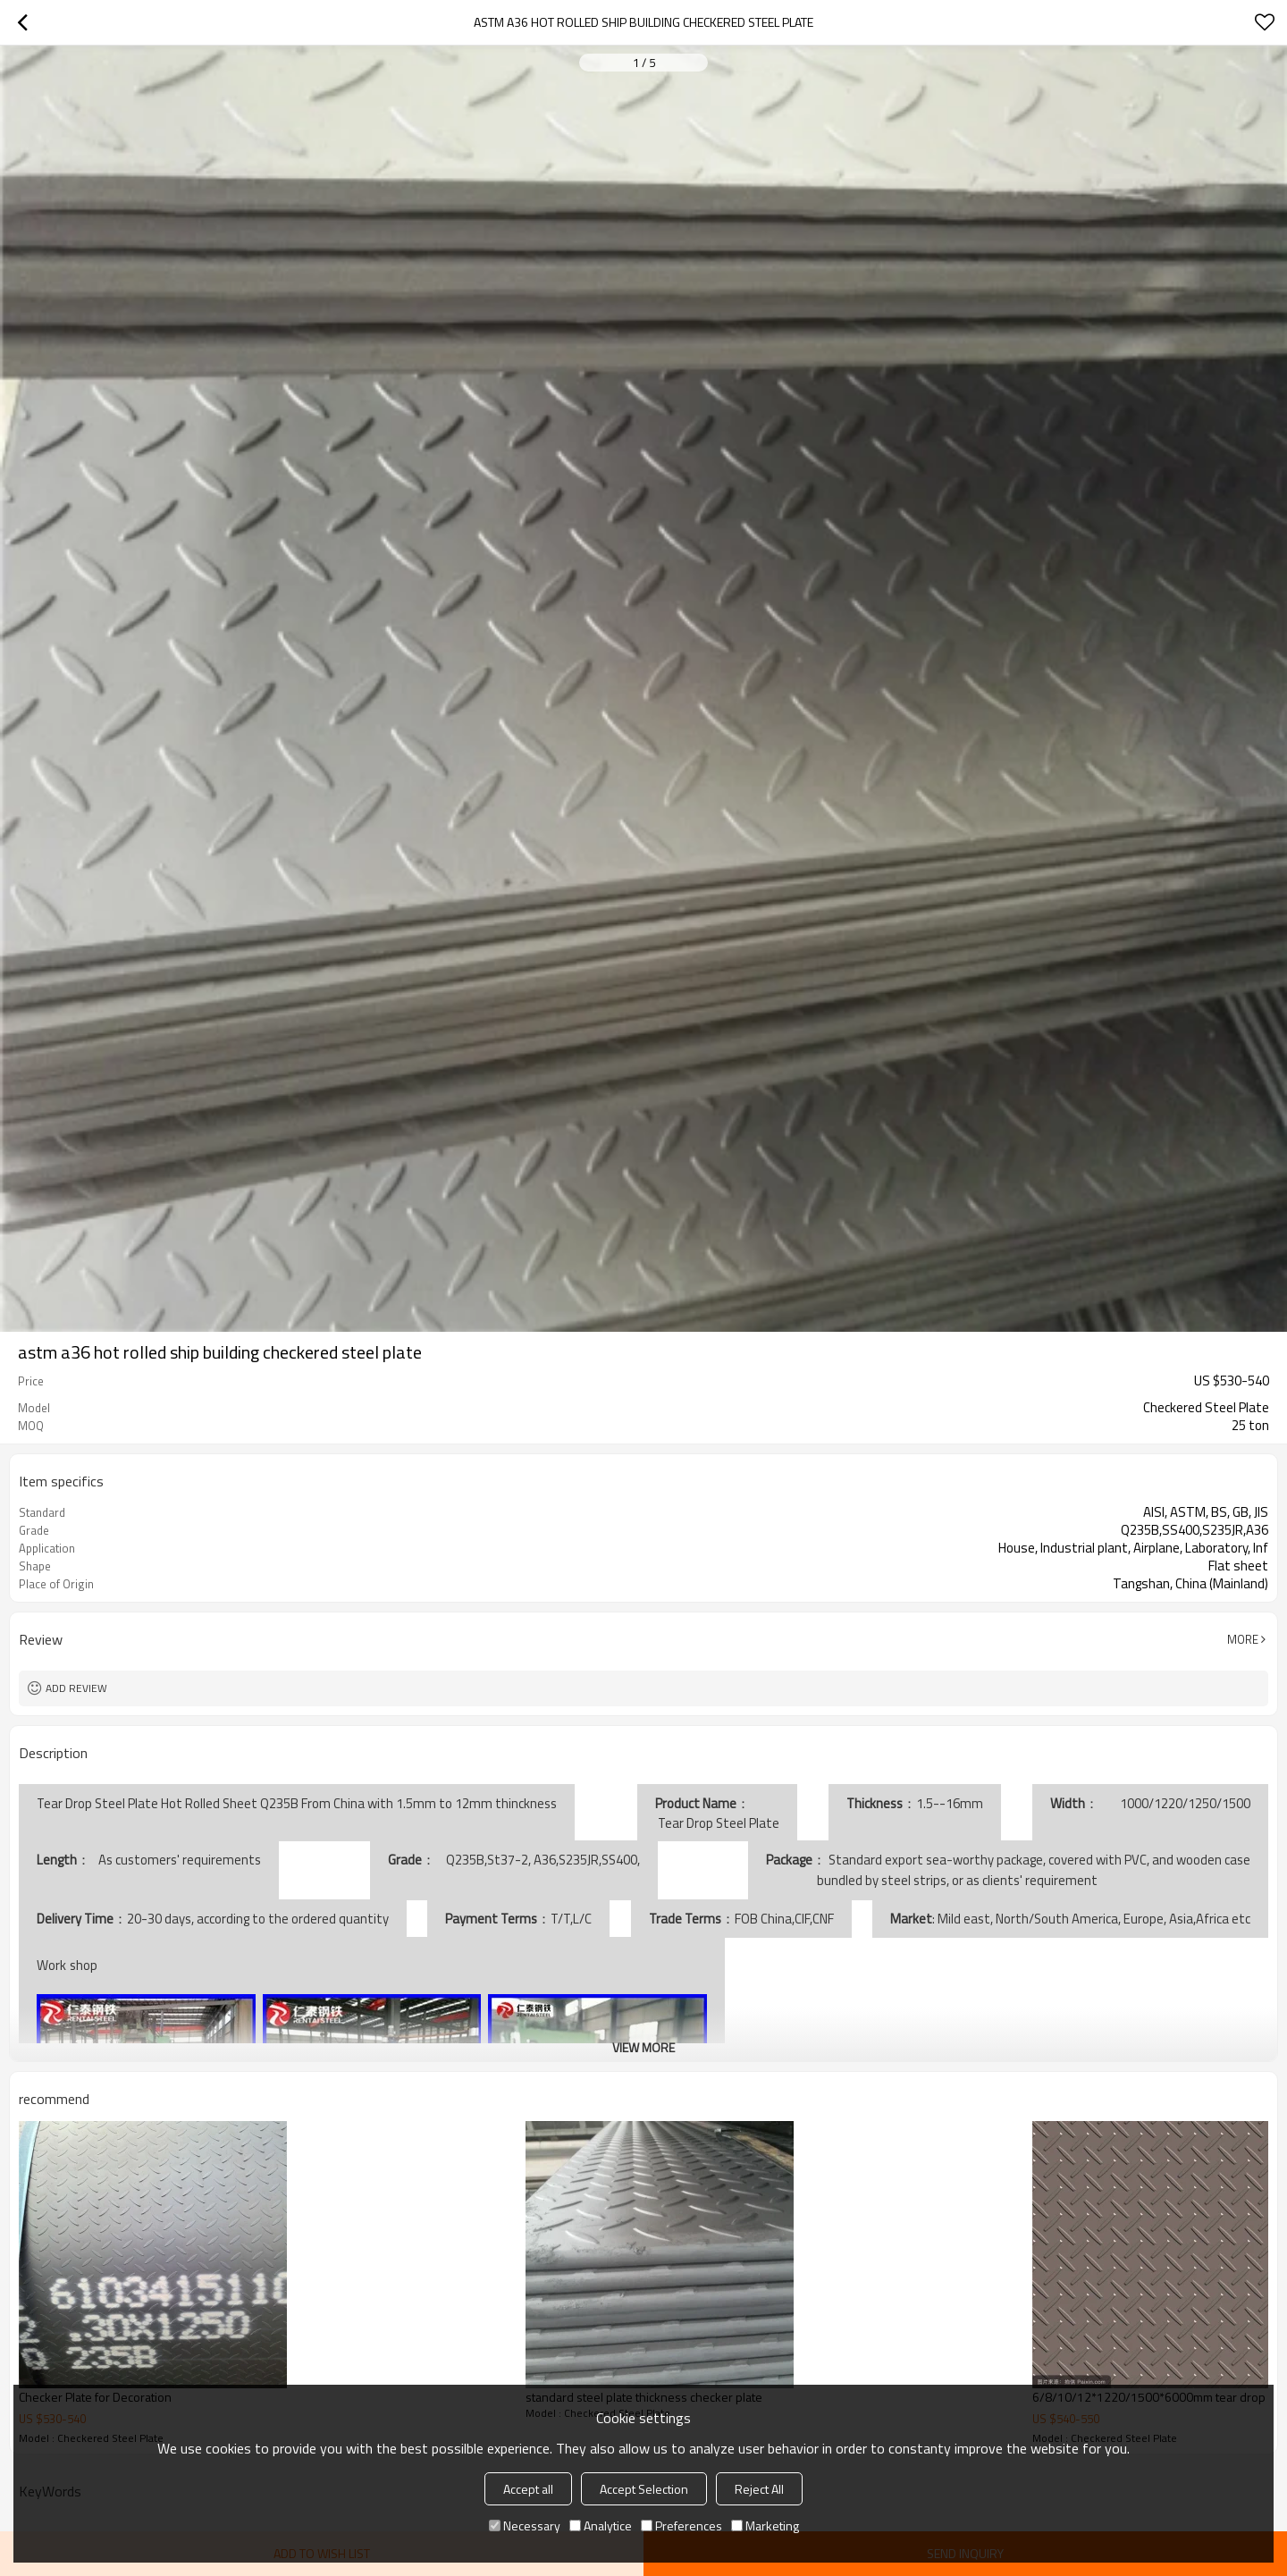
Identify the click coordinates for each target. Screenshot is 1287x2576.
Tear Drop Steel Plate (717, 1823)
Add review (76, 1687)
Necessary (524, 2525)
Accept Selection (644, 2488)
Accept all (528, 2488)
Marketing (765, 2525)
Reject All (759, 2488)
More (1242, 1639)
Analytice (600, 2525)
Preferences (681, 2525)
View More (643, 2047)
